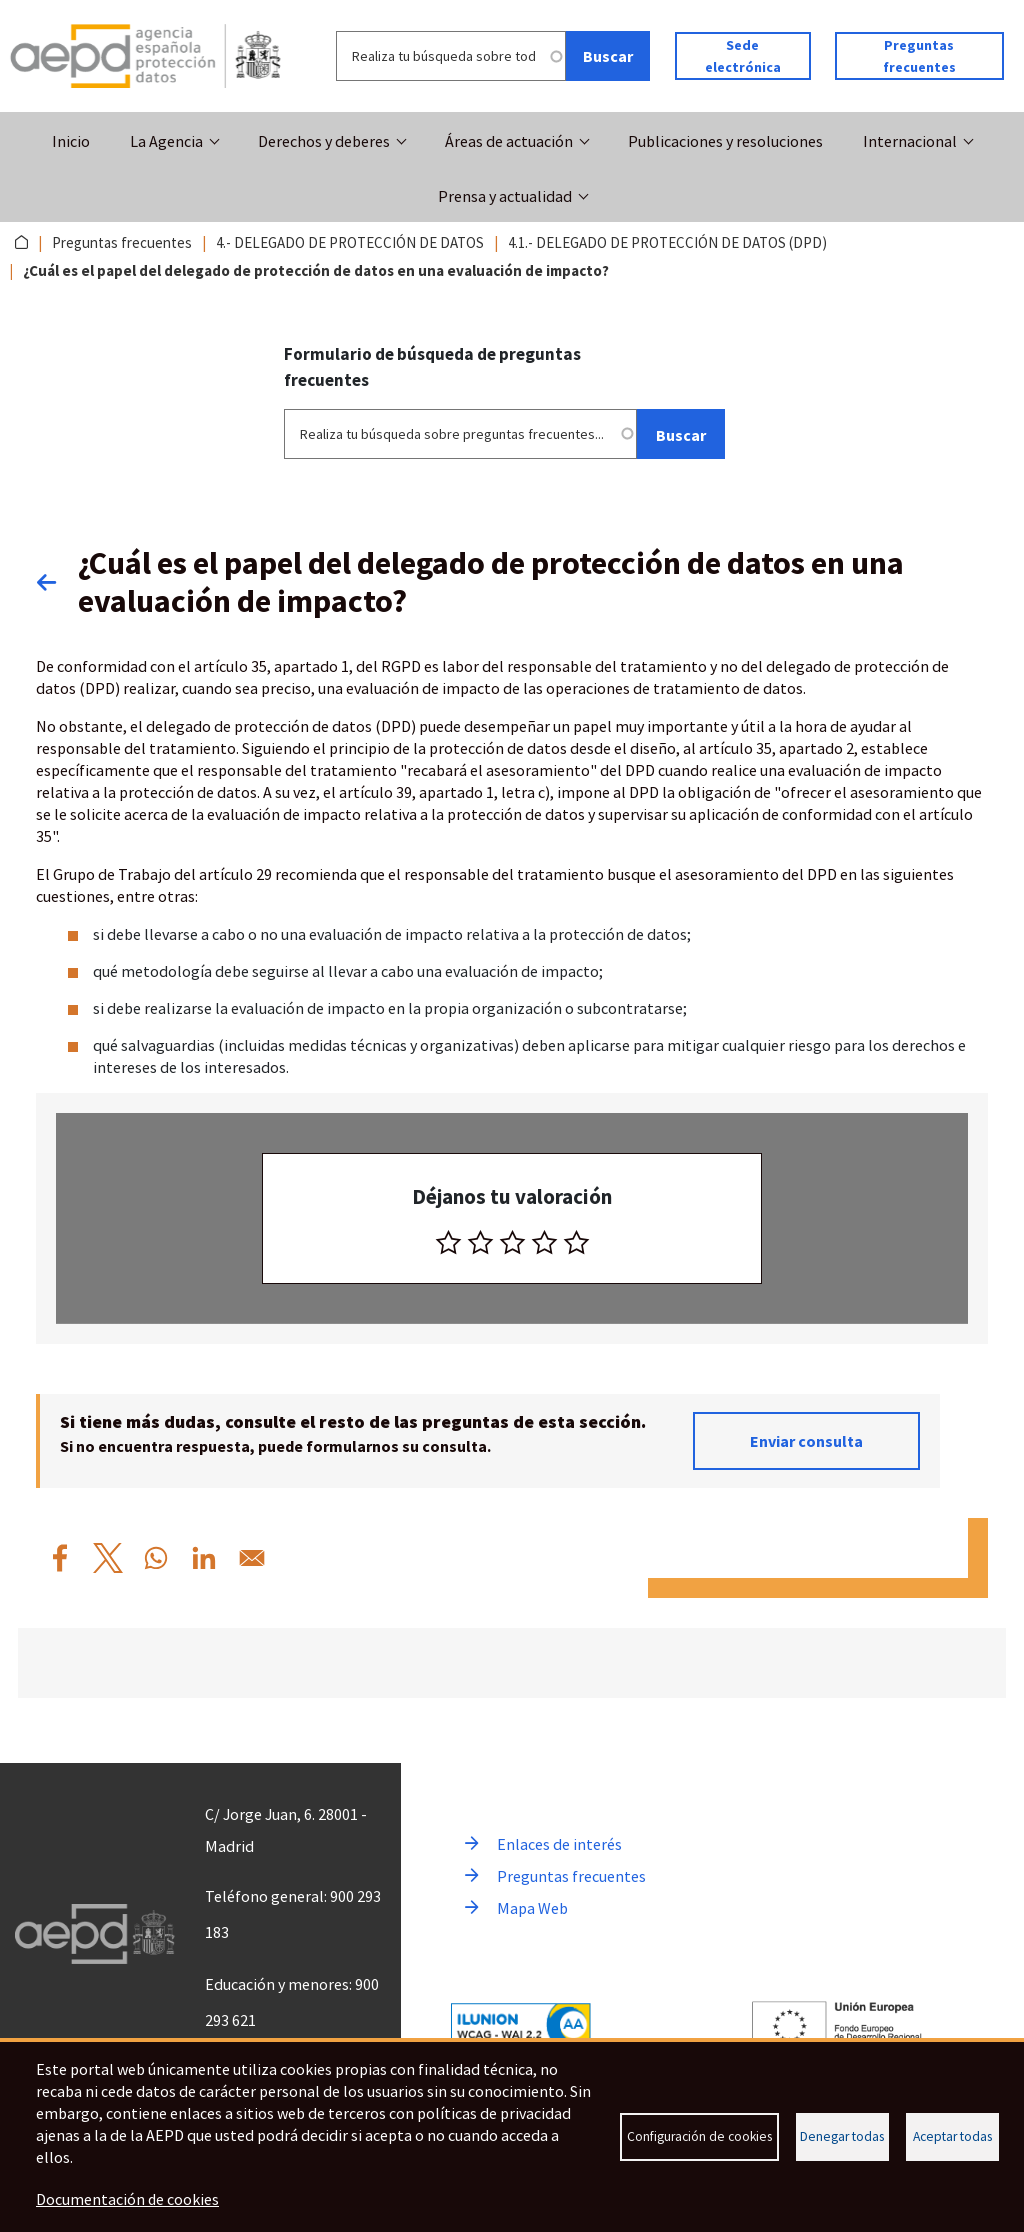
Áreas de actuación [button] (509, 141)
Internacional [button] (910, 141)
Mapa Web (532, 1908)
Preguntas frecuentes (919, 56)
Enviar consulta (806, 1440)
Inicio (71, 141)
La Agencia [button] (166, 141)
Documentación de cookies (128, 2200)
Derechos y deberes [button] (324, 141)
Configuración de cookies (699, 2136)
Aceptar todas (952, 2136)
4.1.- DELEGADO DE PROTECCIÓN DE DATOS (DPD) (667, 242)
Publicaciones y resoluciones (725, 141)
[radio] (448, 1241)
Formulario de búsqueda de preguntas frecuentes (432, 367)
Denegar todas (842, 2136)
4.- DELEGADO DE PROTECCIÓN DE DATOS (350, 242)
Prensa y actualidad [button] (505, 196)
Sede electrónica (743, 56)
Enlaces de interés (559, 1844)
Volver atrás (57, 581)
